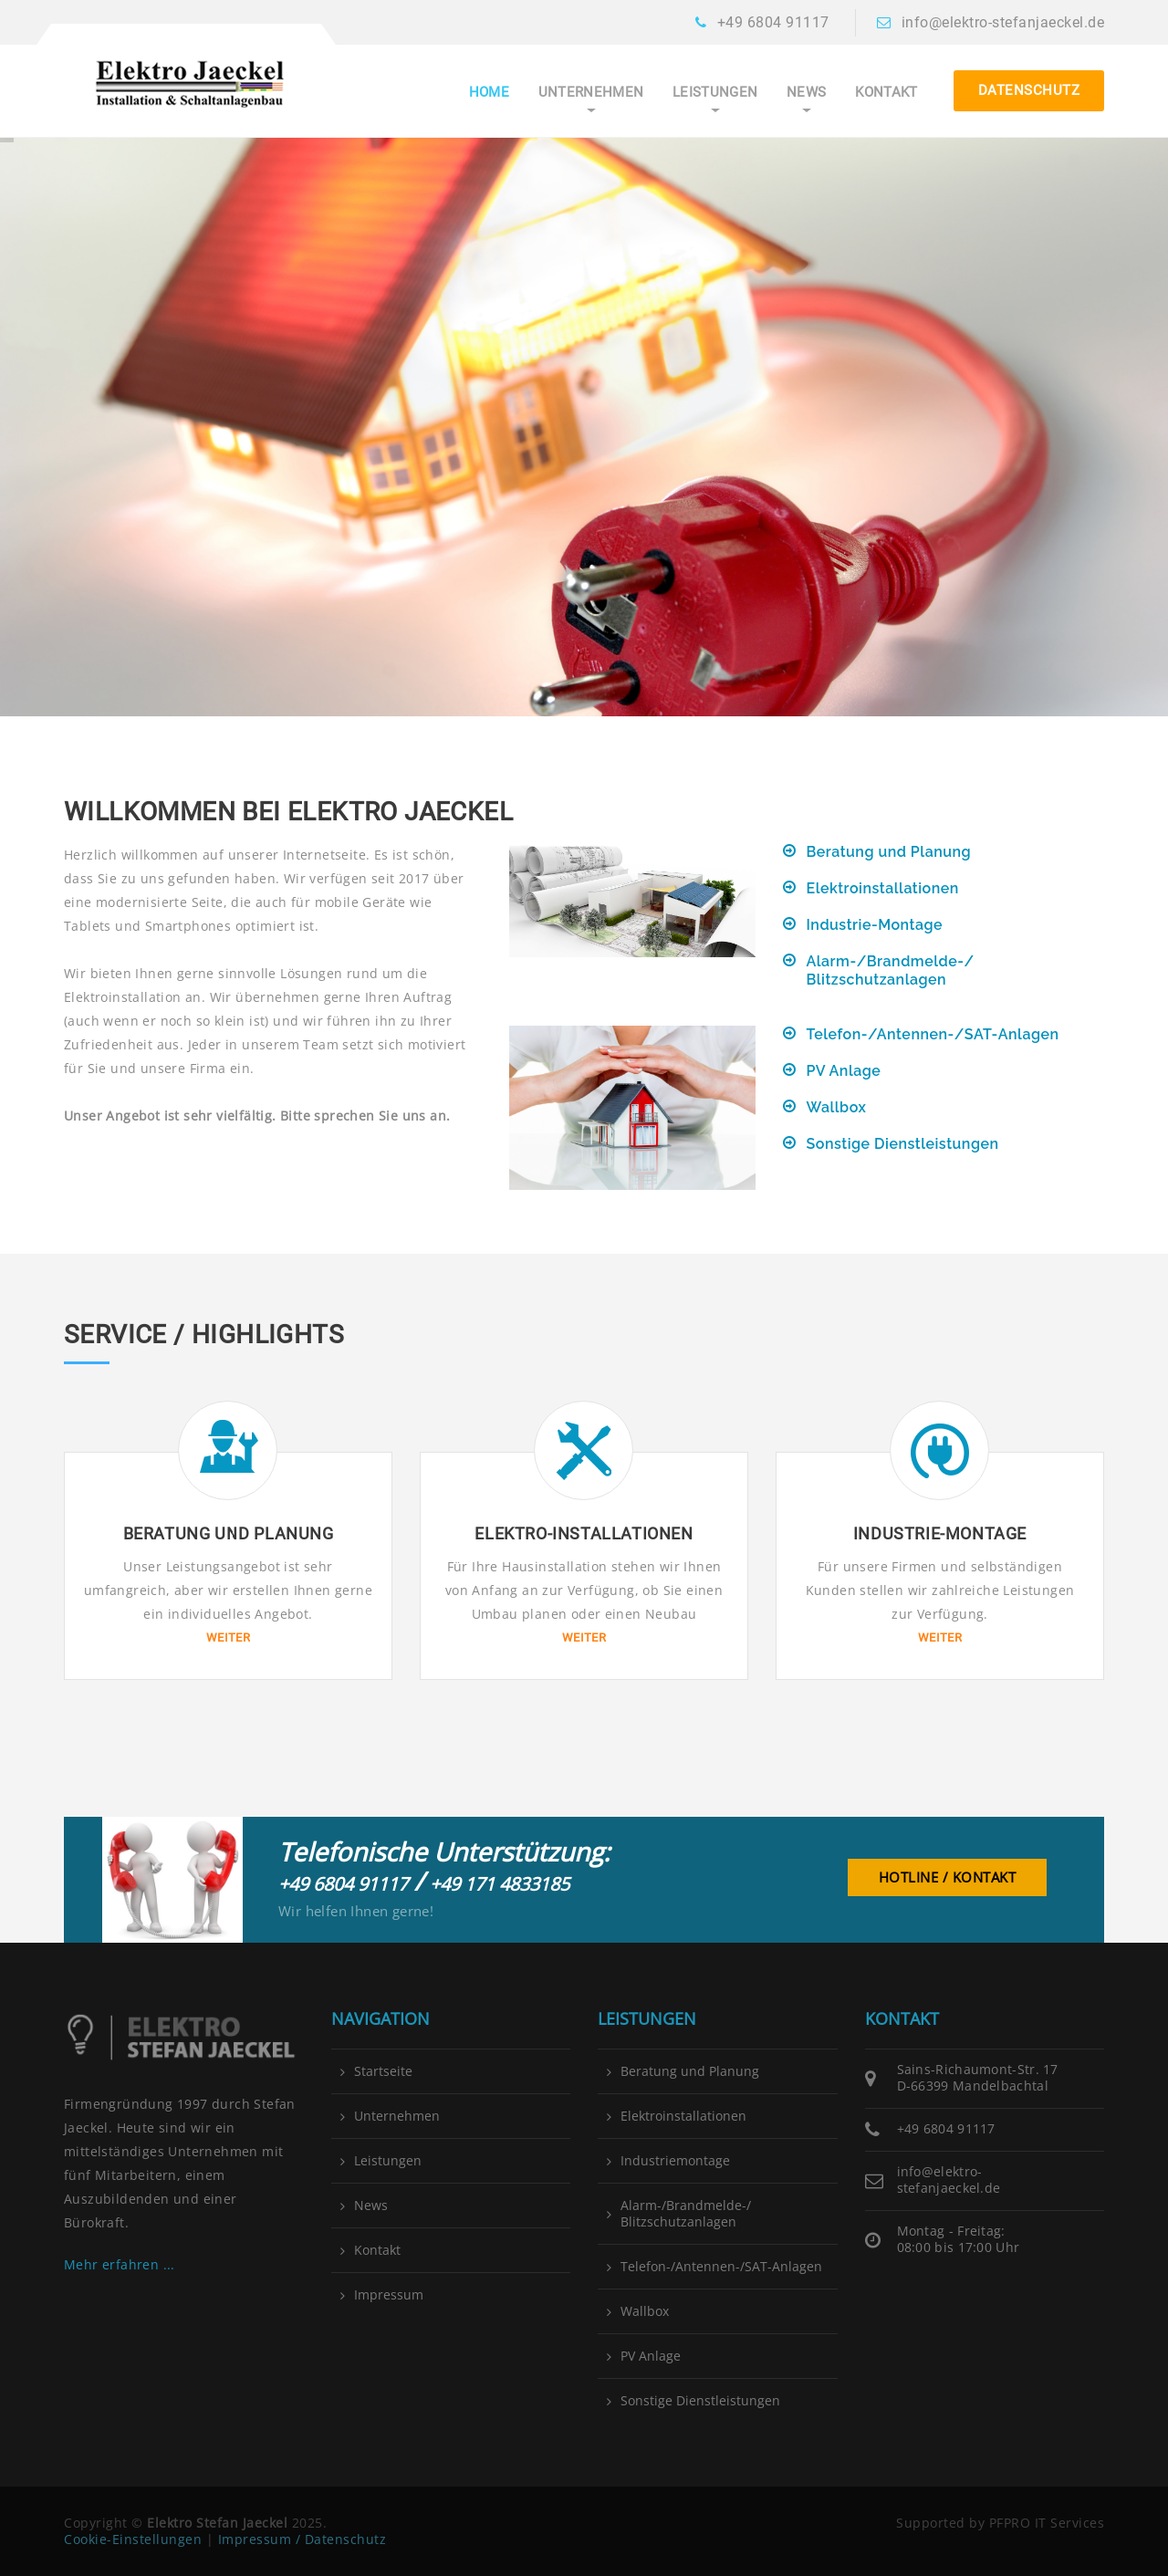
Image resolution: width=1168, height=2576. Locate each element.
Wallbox (837, 1107)
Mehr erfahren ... (119, 2264)
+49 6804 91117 (773, 22)
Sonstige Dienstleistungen (903, 1143)
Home (489, 92)
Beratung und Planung (889, 851)
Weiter (228, 1637)
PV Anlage (844, 1070)
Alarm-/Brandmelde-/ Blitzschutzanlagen (891, 970)
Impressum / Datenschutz (302, 2539)
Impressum (388, 2295)
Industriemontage (675, 2161)
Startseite (383, 2071)
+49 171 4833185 (499, 1884)
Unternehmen (590, 92)
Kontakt (886, 92)
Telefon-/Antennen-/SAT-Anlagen (933, 1034)
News (806, 92)
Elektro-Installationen (583, 1533)
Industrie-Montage (875, 924)
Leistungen (715, 92)
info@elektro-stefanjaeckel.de (1003, 22)
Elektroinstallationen (883, 888)
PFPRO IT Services (1047, 2522)
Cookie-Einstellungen (133, 2539)
